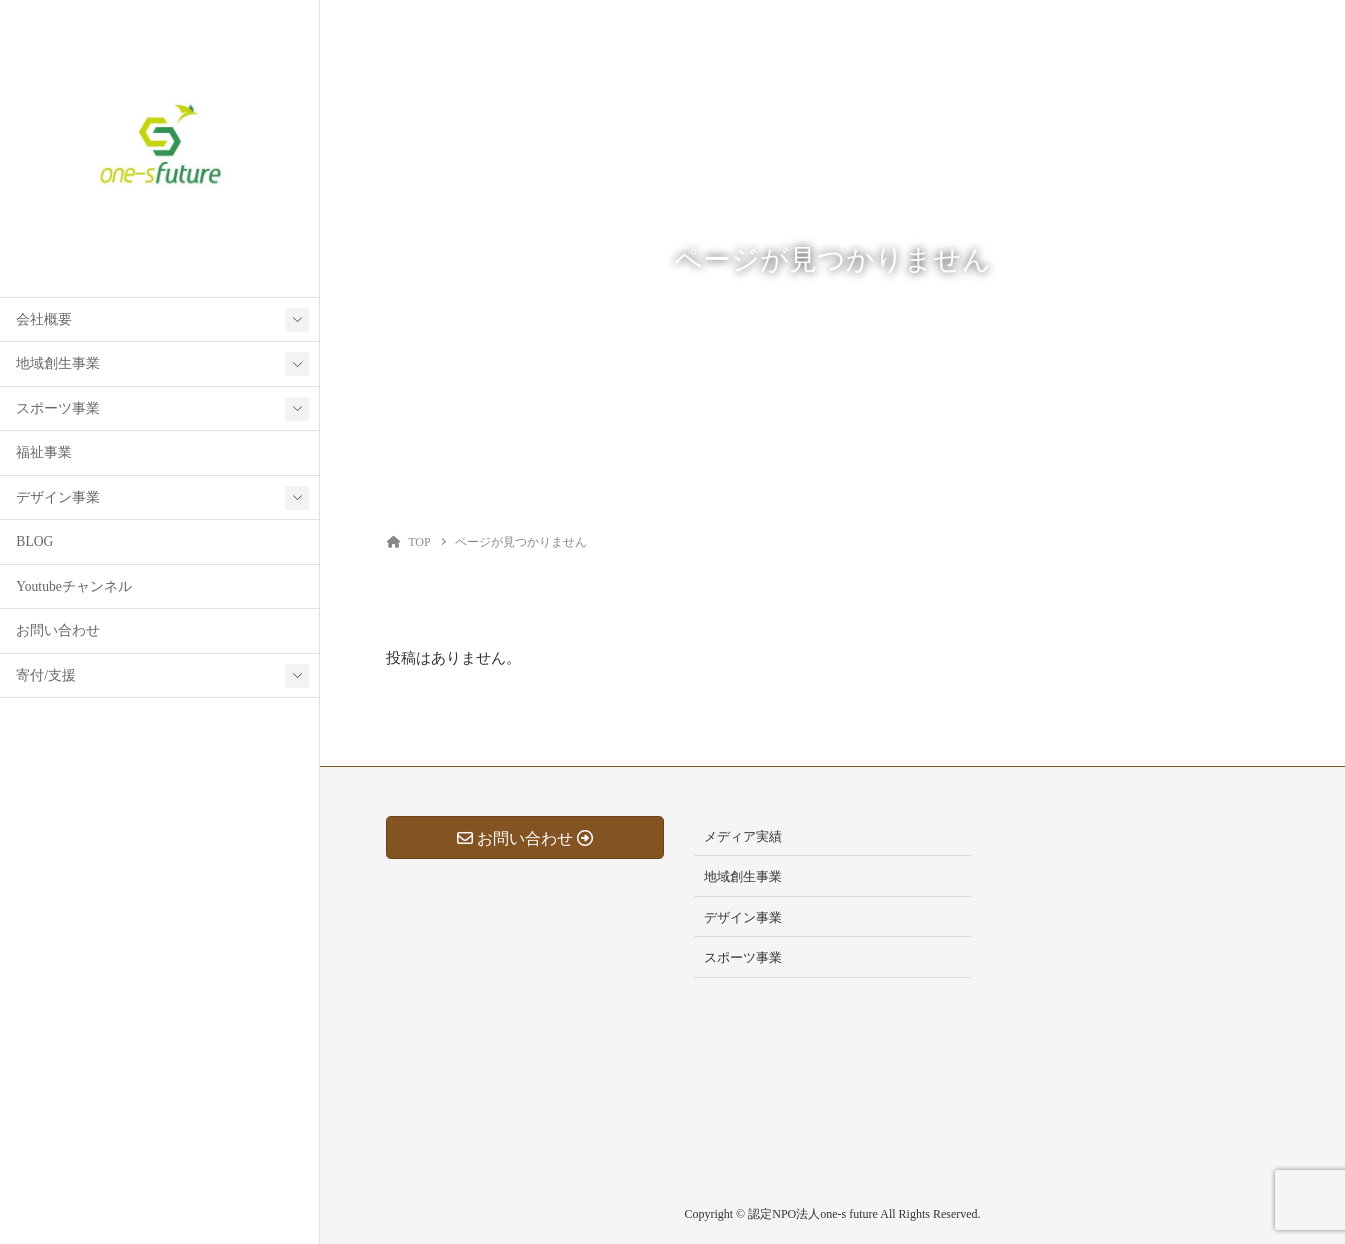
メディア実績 (743, 836)
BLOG (34, 541)
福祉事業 (44, 452)
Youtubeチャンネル (73, 586)
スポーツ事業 (58, 408)
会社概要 (44, 319)
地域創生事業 (58, 363)
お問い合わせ (58, 630)
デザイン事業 (58, 497)
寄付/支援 (46, 675)
